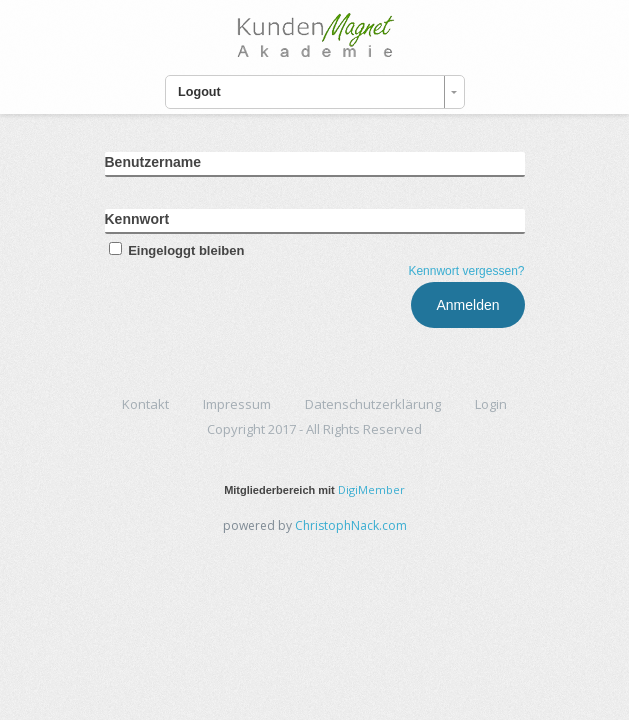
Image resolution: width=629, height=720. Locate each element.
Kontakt (145, 404)
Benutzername (153, 162)
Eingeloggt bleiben (175, 250)
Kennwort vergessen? (466, 271)
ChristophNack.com (351, 525)
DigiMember (371, 489)
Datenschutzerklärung (373, 404)
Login (491, 404)
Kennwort (137, 219)
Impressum (237, 404)
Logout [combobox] (199, 92)
